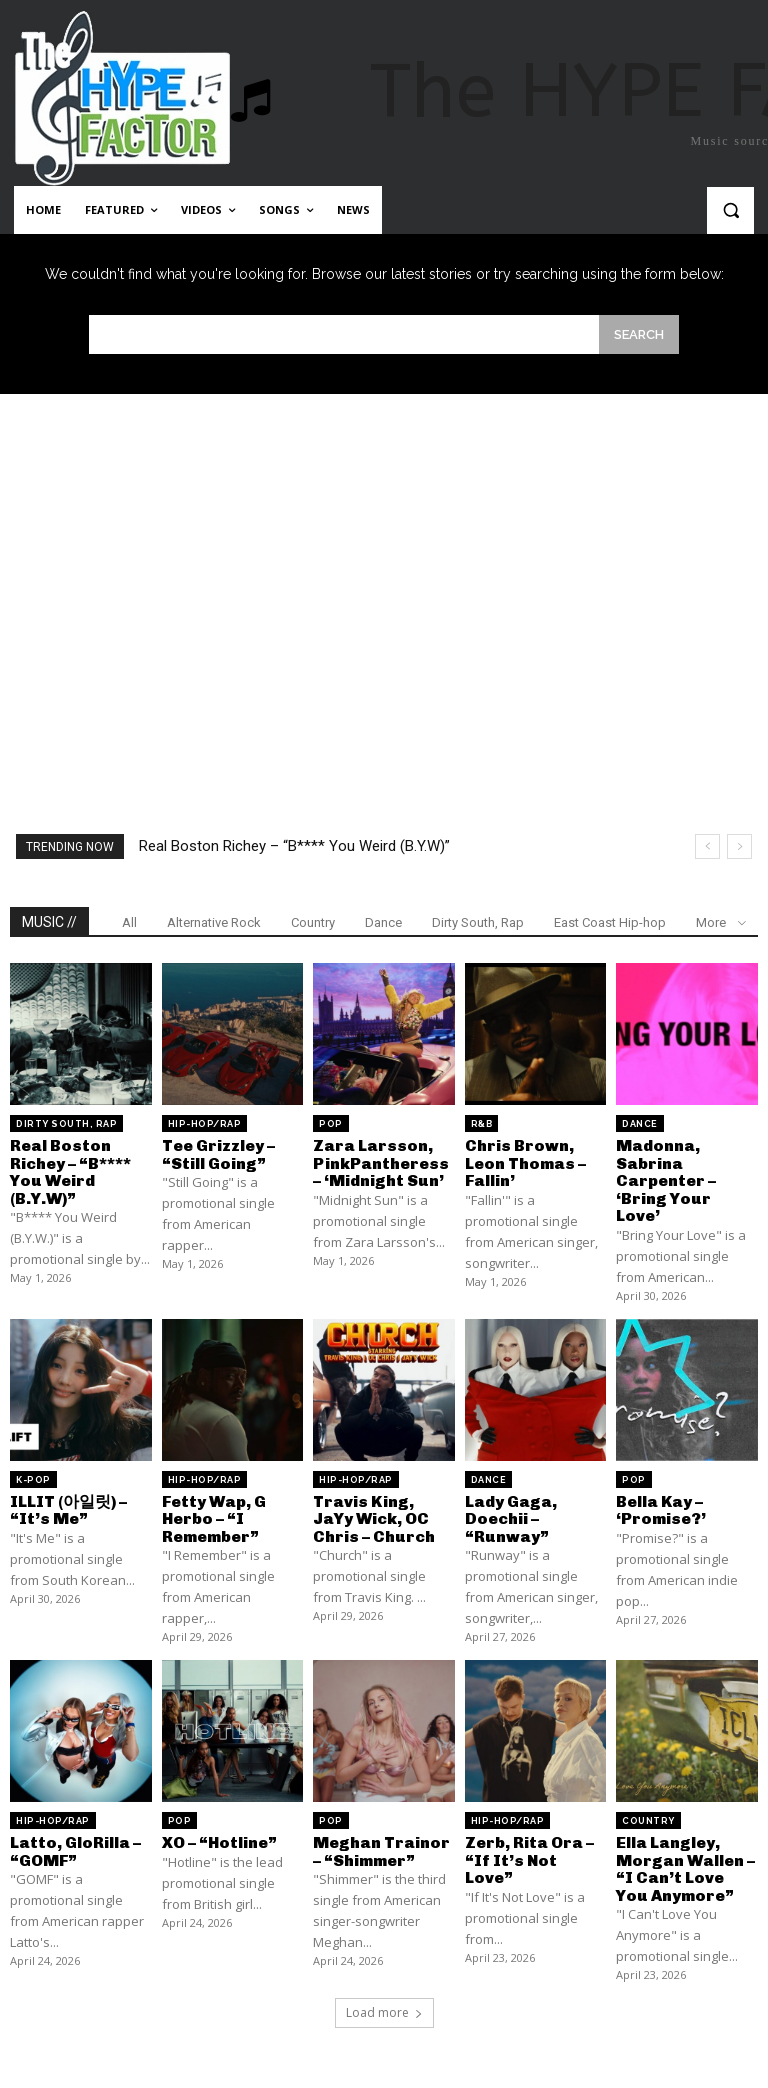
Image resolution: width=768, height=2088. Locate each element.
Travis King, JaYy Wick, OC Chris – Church (374, 1518)
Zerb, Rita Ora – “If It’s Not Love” (529, 1860)
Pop (331, 1124)
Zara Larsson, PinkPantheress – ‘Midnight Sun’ (381, 1163)
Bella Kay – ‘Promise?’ (661, 1509)
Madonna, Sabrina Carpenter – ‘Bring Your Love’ (666, 1180)
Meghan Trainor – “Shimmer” (381, 1851)
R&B (482, 1124)
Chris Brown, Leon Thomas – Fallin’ (525, 1163)
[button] (730, 210)
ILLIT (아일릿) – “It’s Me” (68, 1509)
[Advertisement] (384, 574)
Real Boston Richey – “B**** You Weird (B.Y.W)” (294, 846)
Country (313, 922)
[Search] (639, 334)
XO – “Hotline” (219, 1842)
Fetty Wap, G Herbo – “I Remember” (214, 1518)
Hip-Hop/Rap (205, 1124)
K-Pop (33, 1479)
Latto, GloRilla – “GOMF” (75, 1851)
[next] (739, 846)
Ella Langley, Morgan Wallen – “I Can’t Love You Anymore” (685, 1869)
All (129, 922)
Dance (383, 922)
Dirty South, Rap (478, 922)
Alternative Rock (214, 922)
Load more (384, 2012)
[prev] (707, 846)
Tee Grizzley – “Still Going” (218, 1154)
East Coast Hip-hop (610, 922)
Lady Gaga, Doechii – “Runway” (511, 1518)
